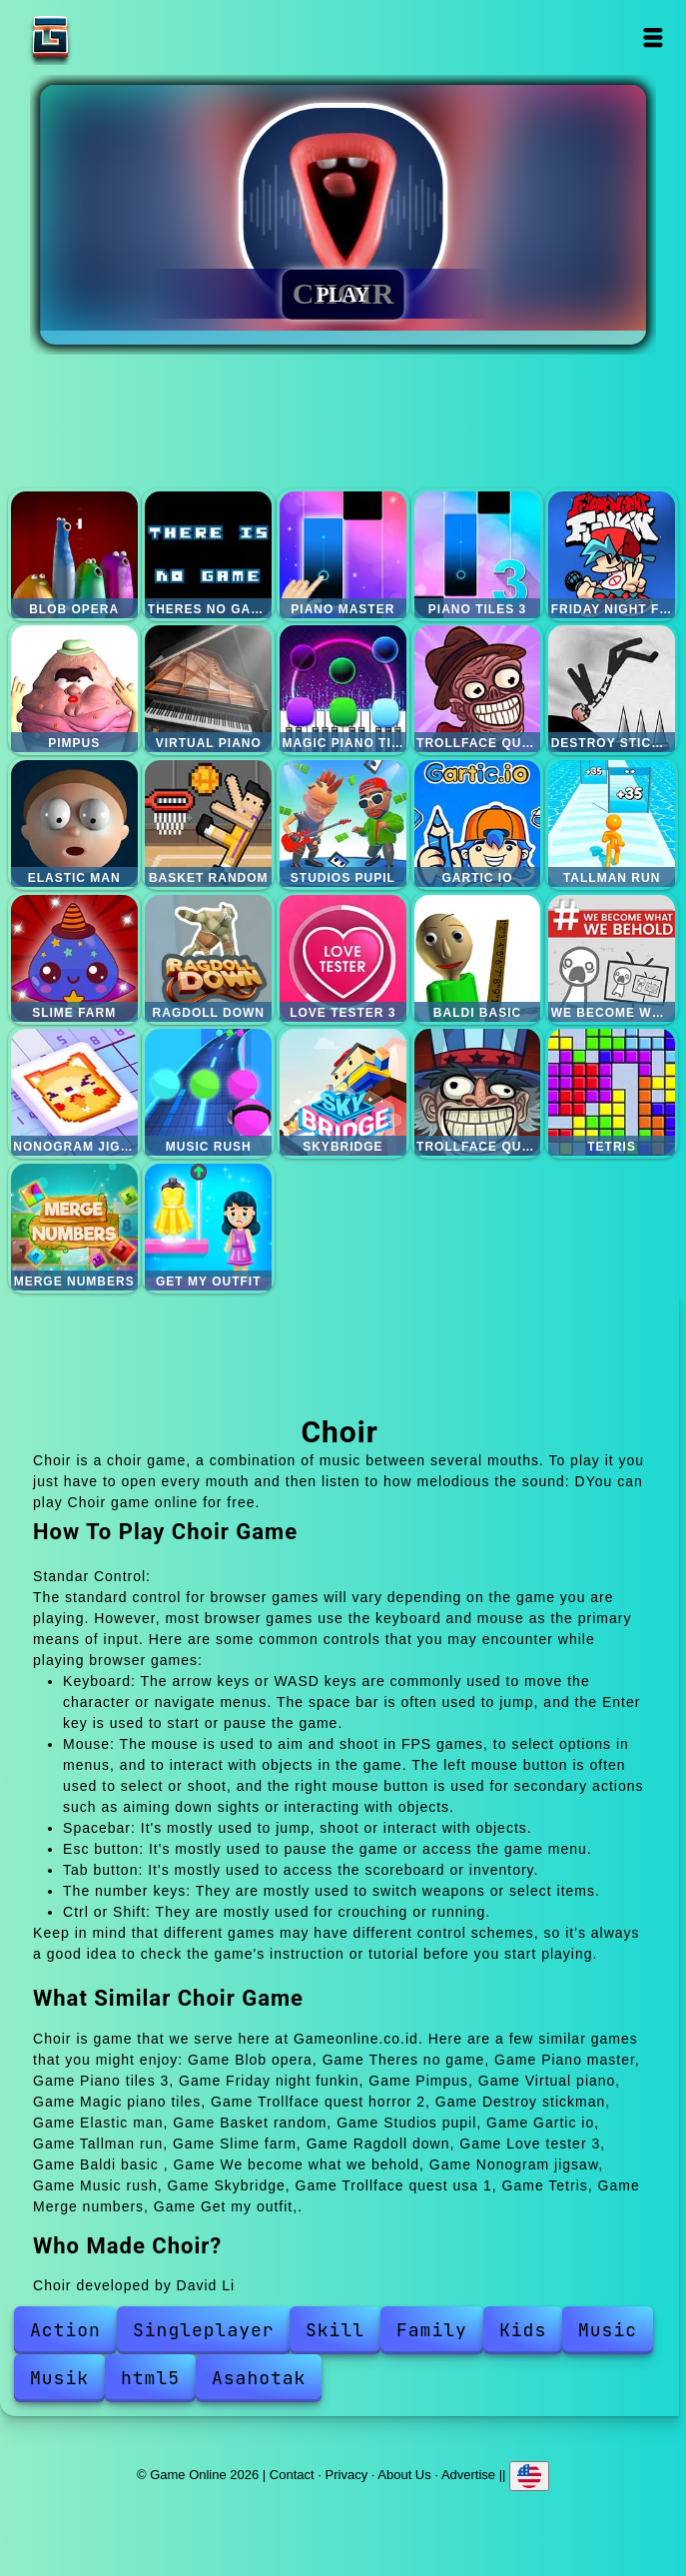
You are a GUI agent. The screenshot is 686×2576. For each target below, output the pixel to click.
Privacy (347, 2474)
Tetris (611, 1092)
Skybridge (343, 1092)
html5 (150, 2377)
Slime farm (74, 958)
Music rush (208, 1092)
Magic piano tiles (343, 688)
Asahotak (259, 2377)
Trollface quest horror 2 (477, 688)
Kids (522, 2329)
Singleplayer (204, 2329)
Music (607, 2329)
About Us (403, 2474)
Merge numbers (74, 1227)
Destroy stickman (611, 688)
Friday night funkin (611, 554)
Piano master (343, 554)
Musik (59, 2377)
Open (652, 37)
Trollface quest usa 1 (477, 1092)
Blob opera (74, 554)
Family (431, 2329)
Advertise (468, 2474)
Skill (335, 2329)
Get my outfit (208, 1227)
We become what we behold (611, 958)
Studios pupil (343, 823)
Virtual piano (208, 688)
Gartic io (477, 823)
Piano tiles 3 (477, 554)
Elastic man (74, 823)
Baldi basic (477, 958)
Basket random (208, 823)
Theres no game (208, 554)
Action (65, 2329)
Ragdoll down (208, 958)
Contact (292, 2474)
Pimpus (74, 688)
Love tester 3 (343, 958)
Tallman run (611, 823)
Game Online (113, 37)
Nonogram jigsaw (74, 1092)
